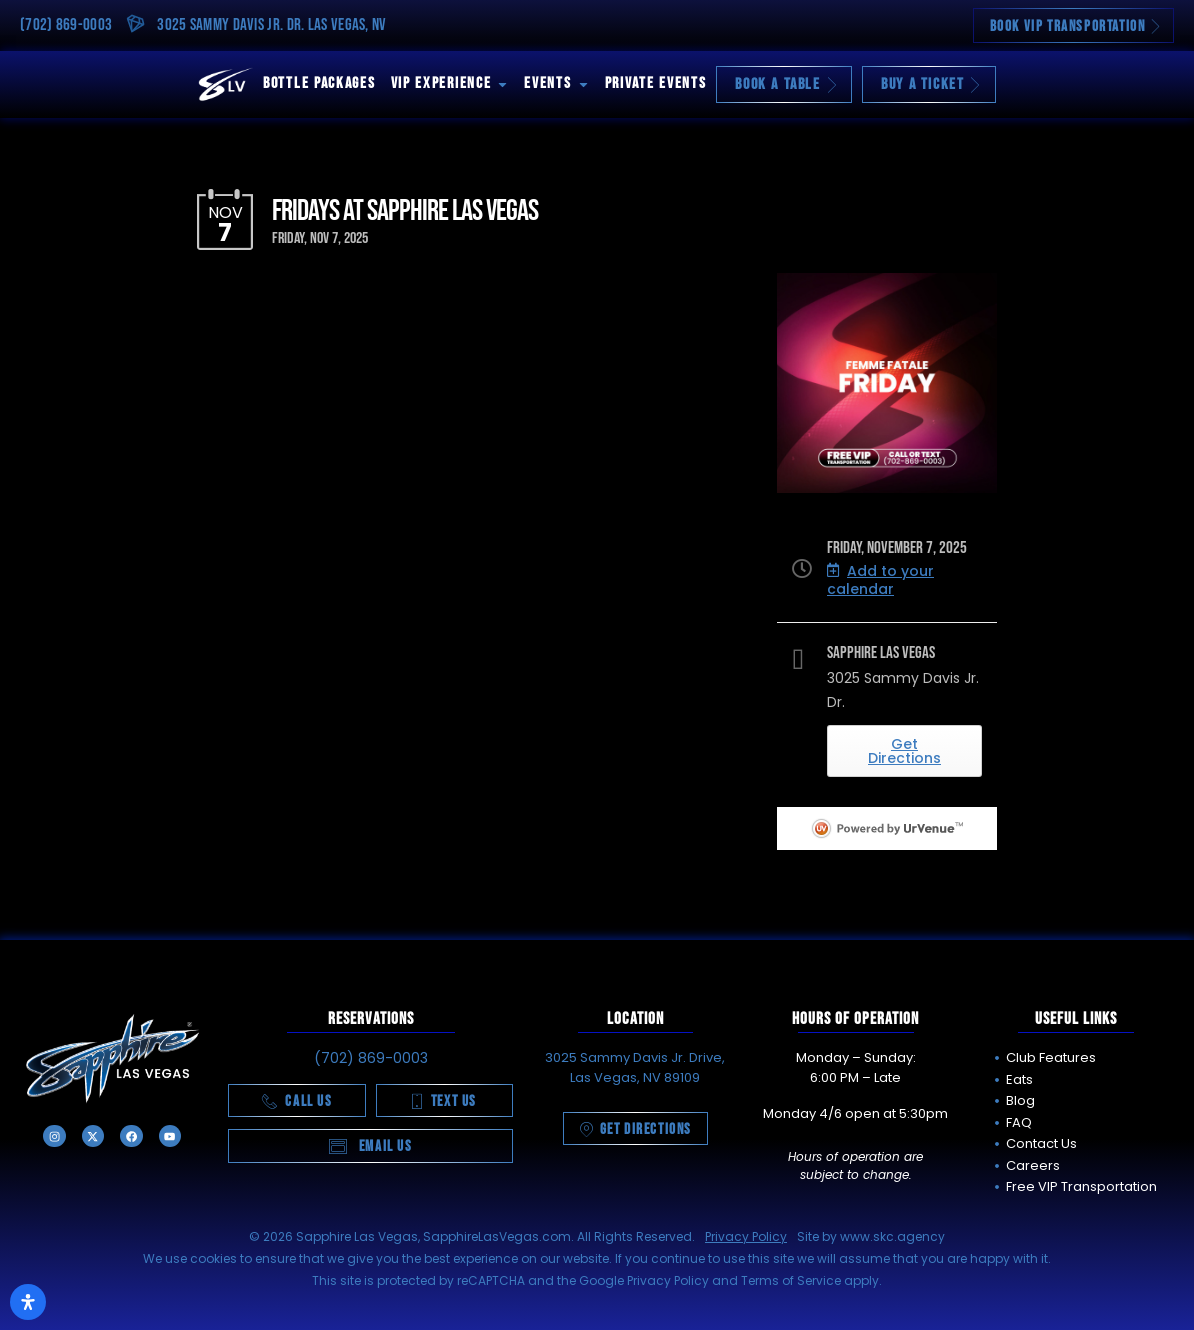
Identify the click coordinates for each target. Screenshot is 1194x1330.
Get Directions (904, 751)
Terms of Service (791, 1280)
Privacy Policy (746, 1236)
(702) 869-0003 (66, 25)
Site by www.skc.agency (871, 1236)
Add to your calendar (880, 580)
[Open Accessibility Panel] (28, 1302)
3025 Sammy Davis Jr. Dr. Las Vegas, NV (271, 25)
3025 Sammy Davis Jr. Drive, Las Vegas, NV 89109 (635, 1067)
